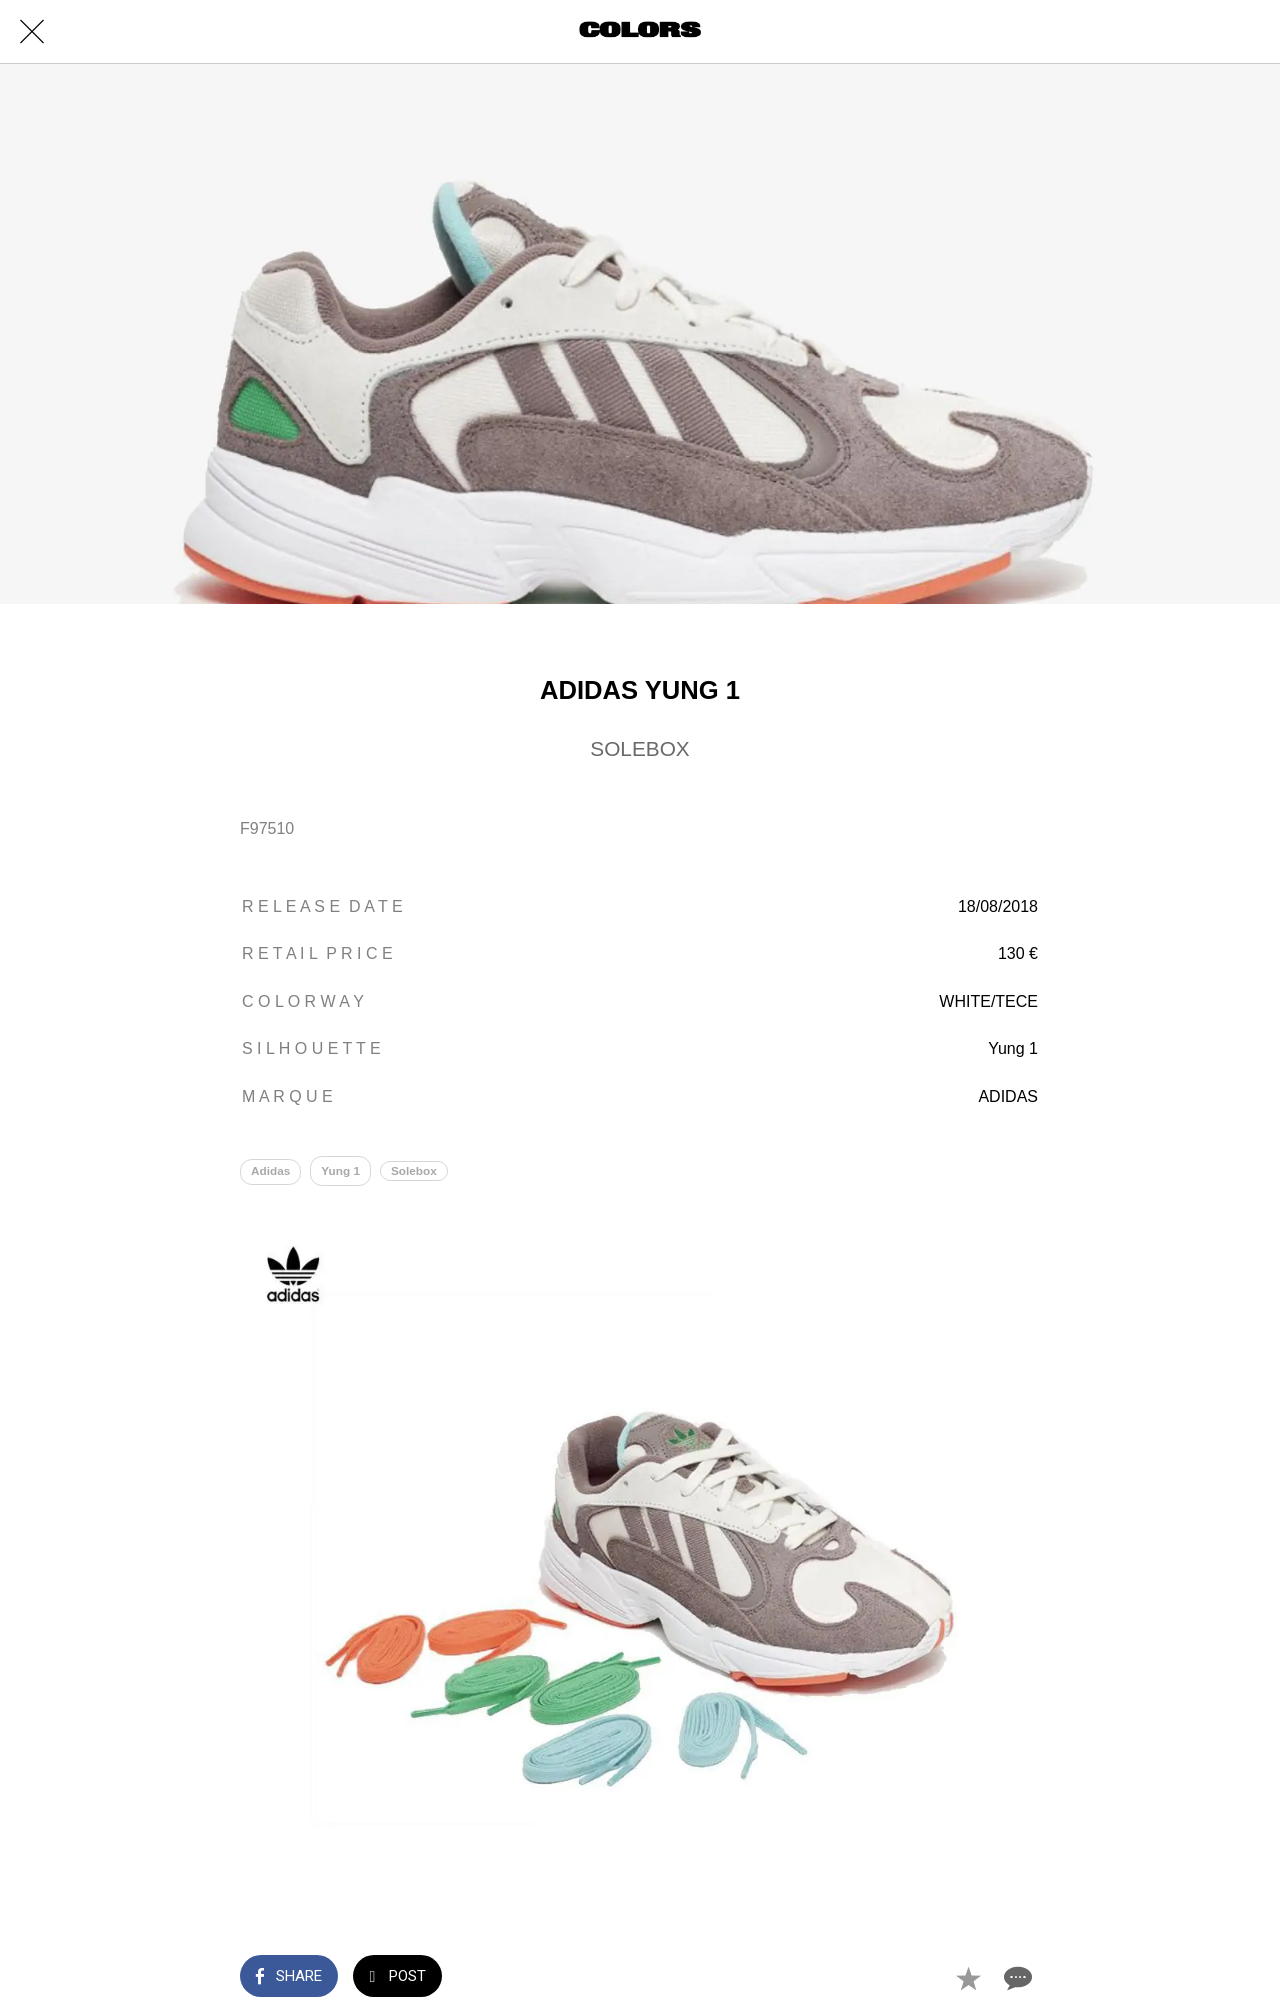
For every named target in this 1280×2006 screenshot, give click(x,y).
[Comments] (1016, 1978)
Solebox (416, 1171)
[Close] (32, 32)
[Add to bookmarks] (968, 1978)
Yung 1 (341, 1171)
